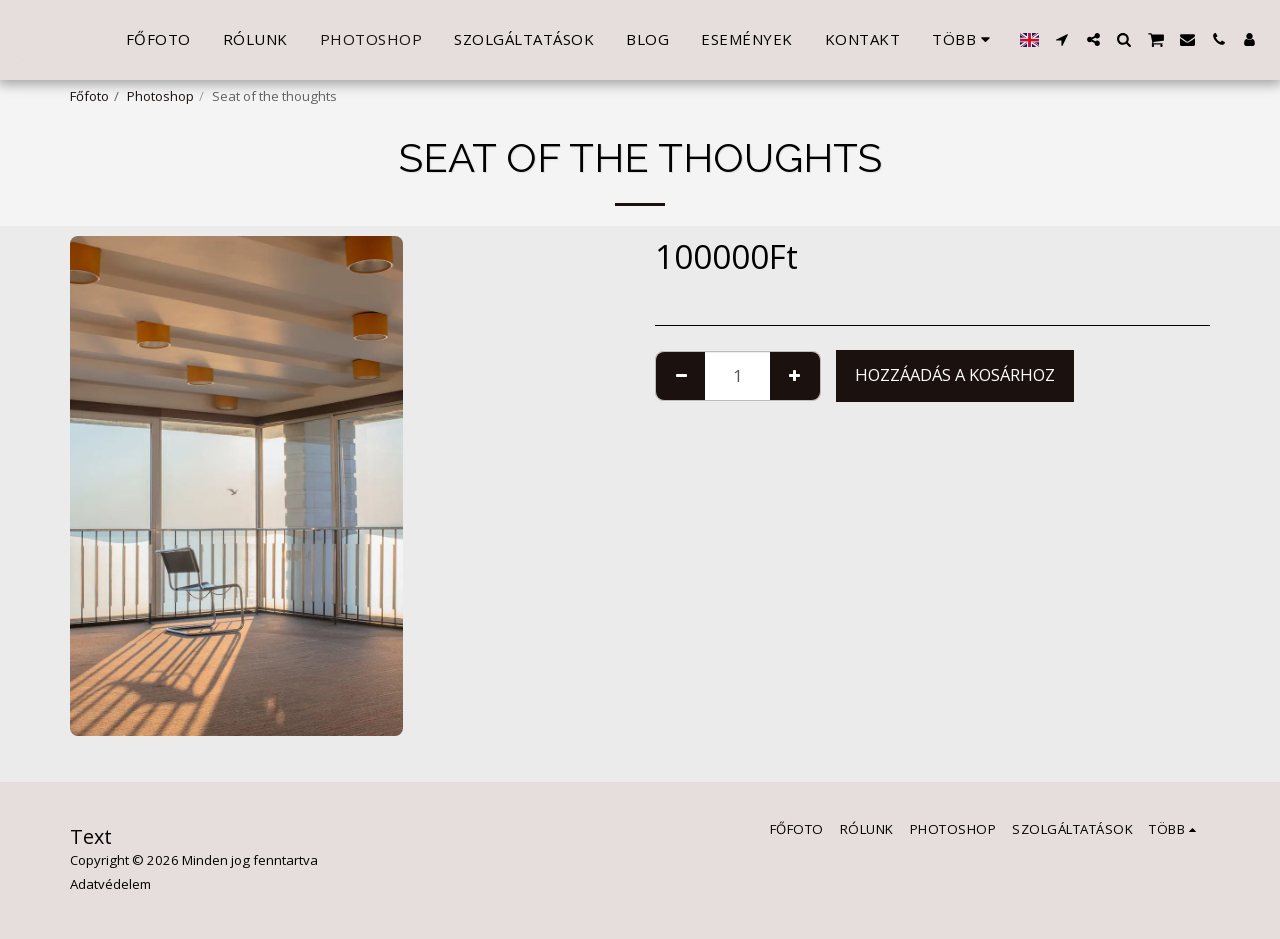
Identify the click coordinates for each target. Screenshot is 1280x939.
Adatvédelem (110, 884)
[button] (1062, 39)
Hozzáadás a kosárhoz (955, 374)
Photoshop (160, 96)
